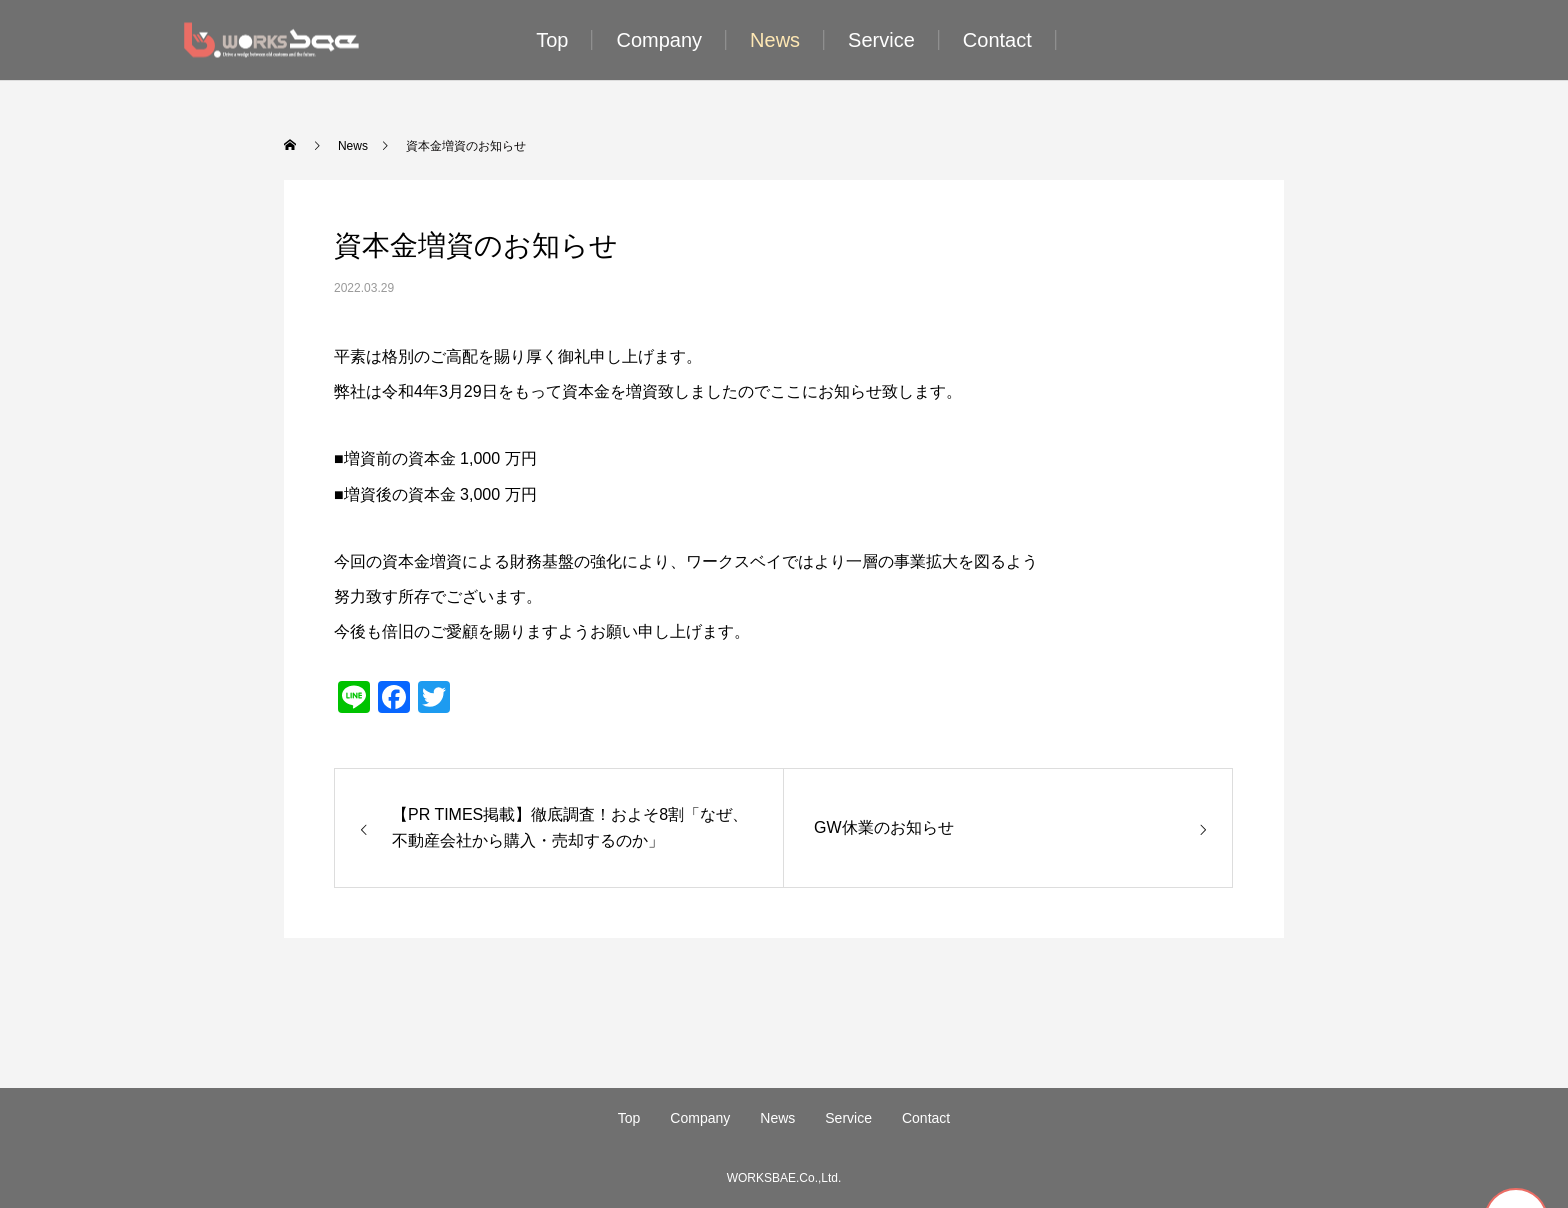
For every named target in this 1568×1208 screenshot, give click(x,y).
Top (552, 40)
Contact (997, 40)
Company (659, 40)
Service (881, 40)
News (775, 40)
